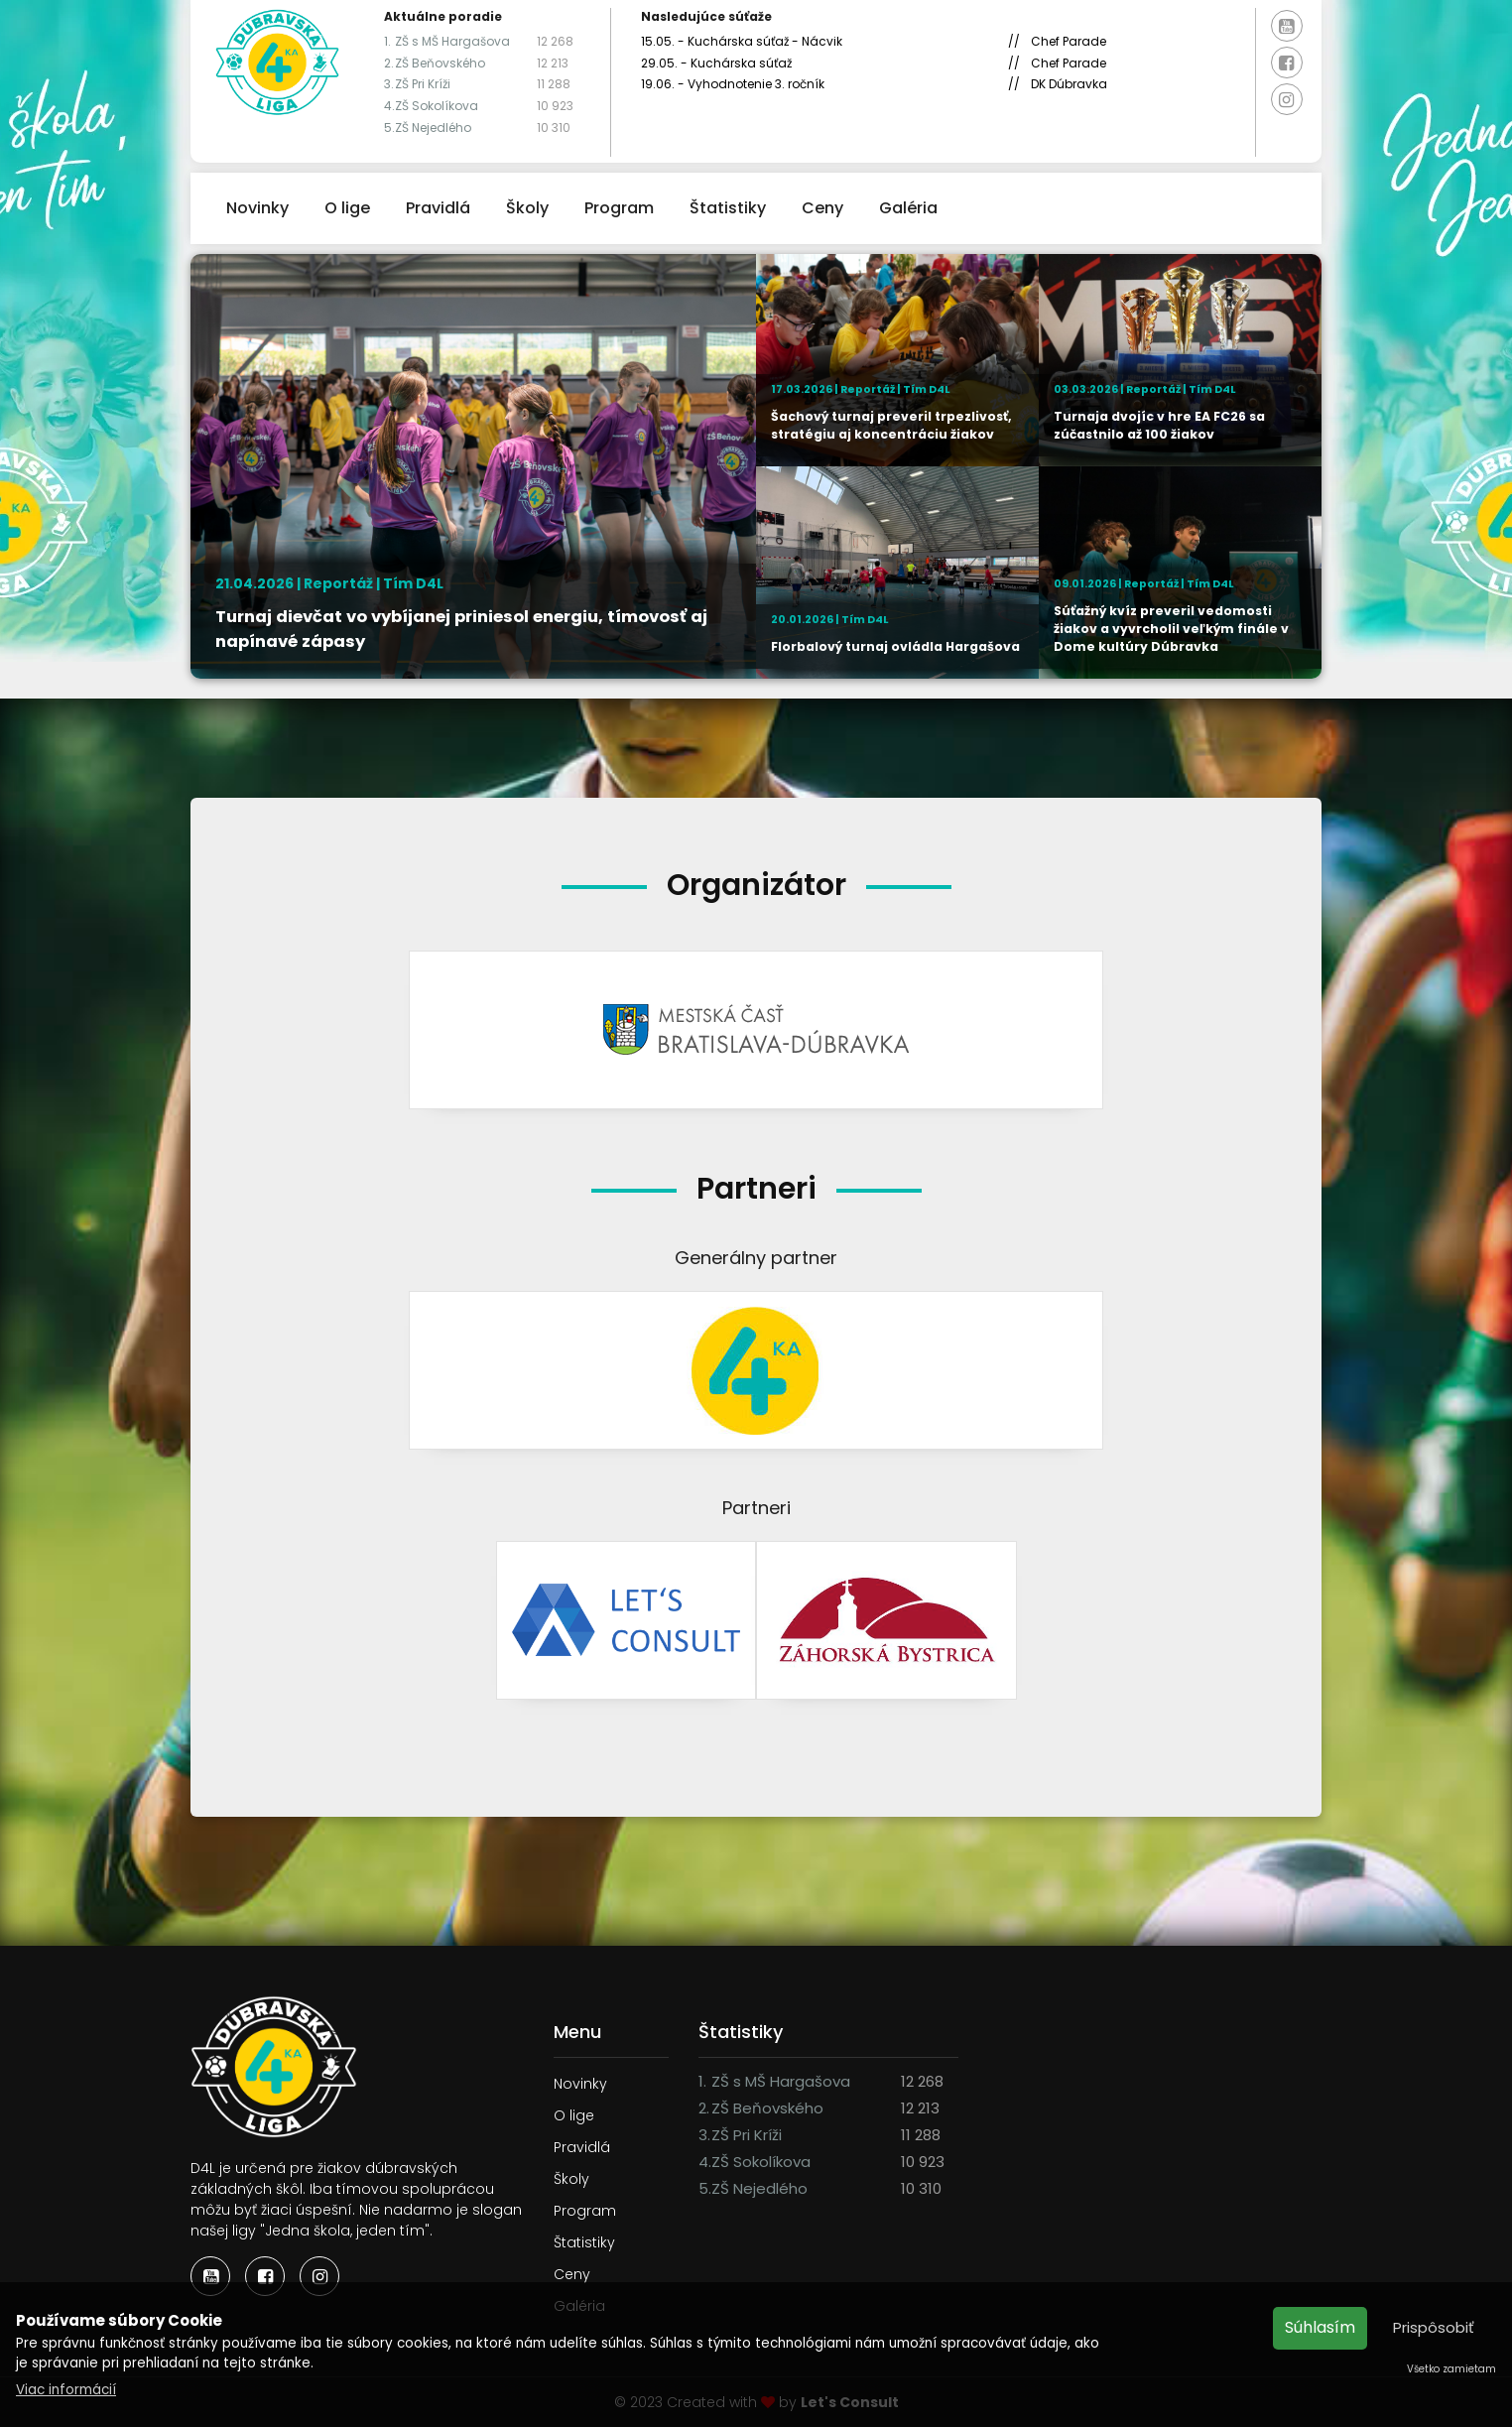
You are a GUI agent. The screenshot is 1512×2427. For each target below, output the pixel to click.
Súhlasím (1320, 2327)
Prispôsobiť (1433, 2327)
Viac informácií (66, 2389)
